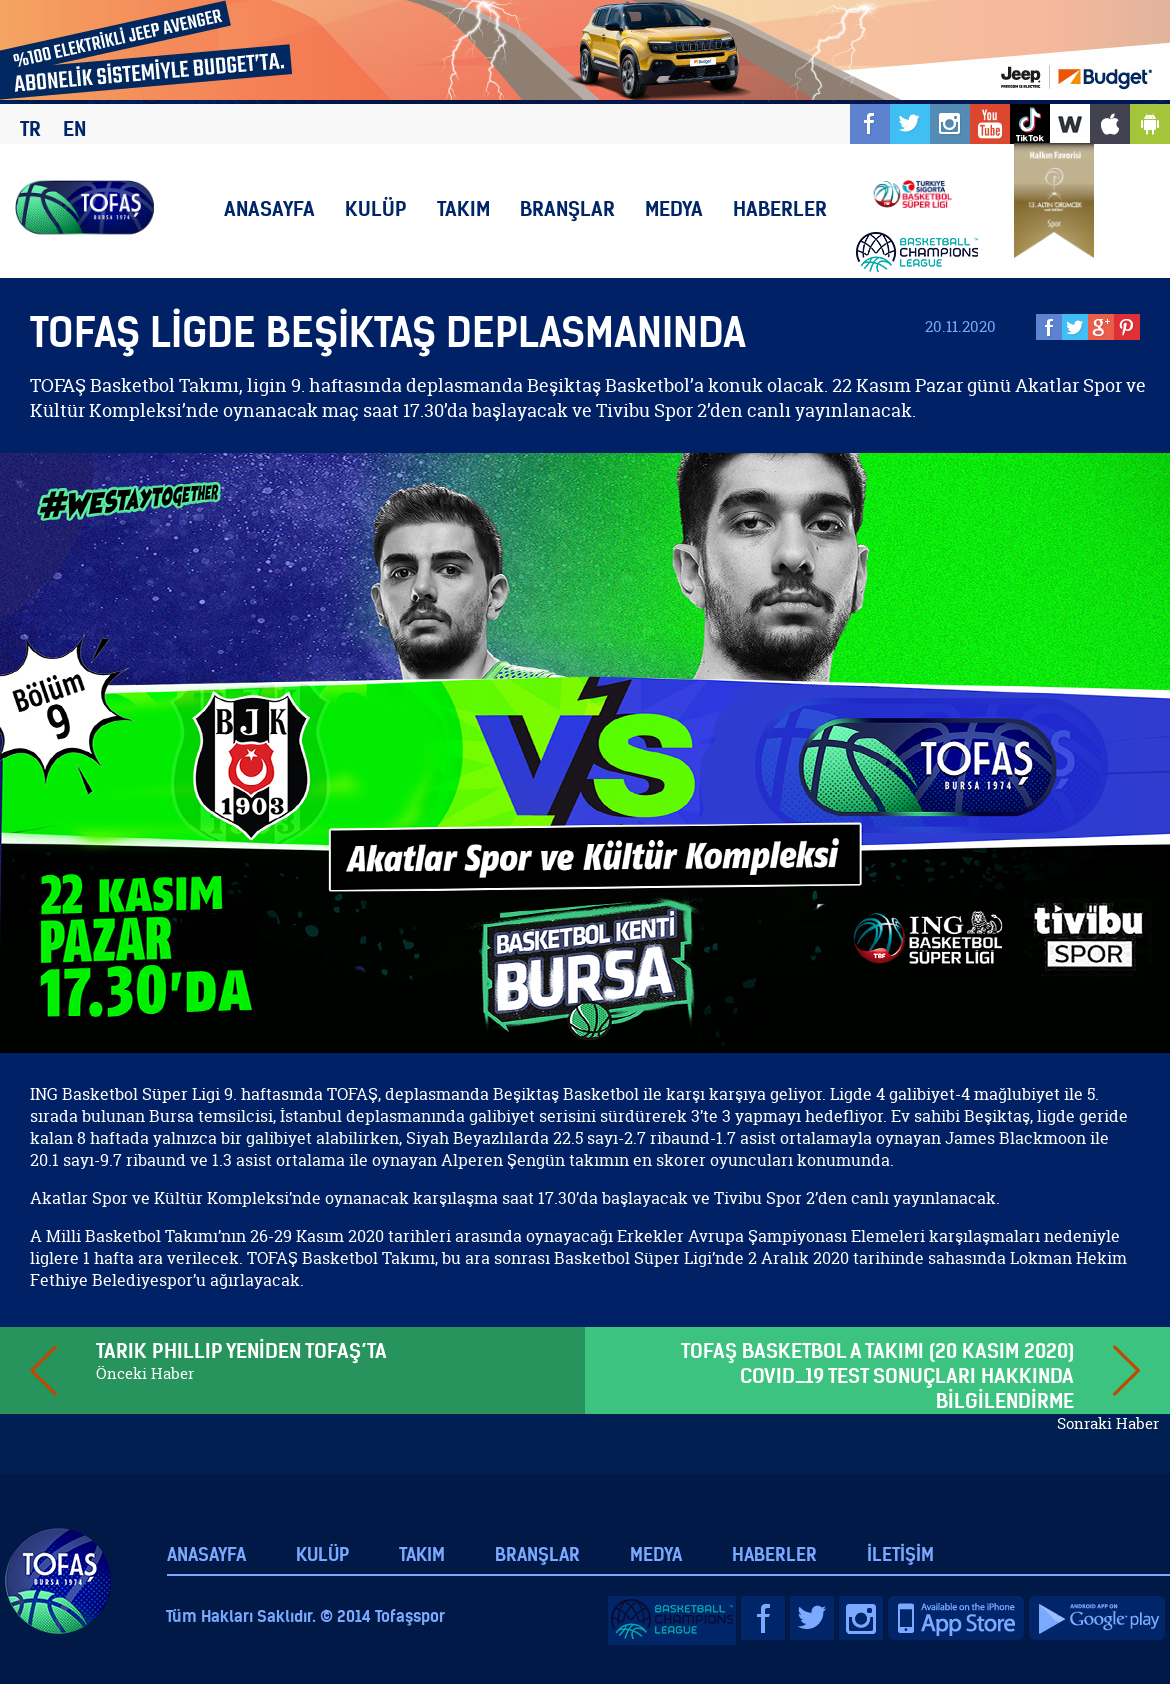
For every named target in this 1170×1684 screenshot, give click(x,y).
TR (30, 128)
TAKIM (463, 208)
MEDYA (674, 208)
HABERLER (780, 208)
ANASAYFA (269, 208)
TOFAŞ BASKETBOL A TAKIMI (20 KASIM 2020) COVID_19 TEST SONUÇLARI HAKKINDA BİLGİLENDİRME (877, 1375)
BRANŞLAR (567, 208)
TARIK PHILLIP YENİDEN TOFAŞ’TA (241, 1350)
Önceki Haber (145, 1373)
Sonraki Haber (1108, 1423)
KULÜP (376, 208)
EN (74, 128)
